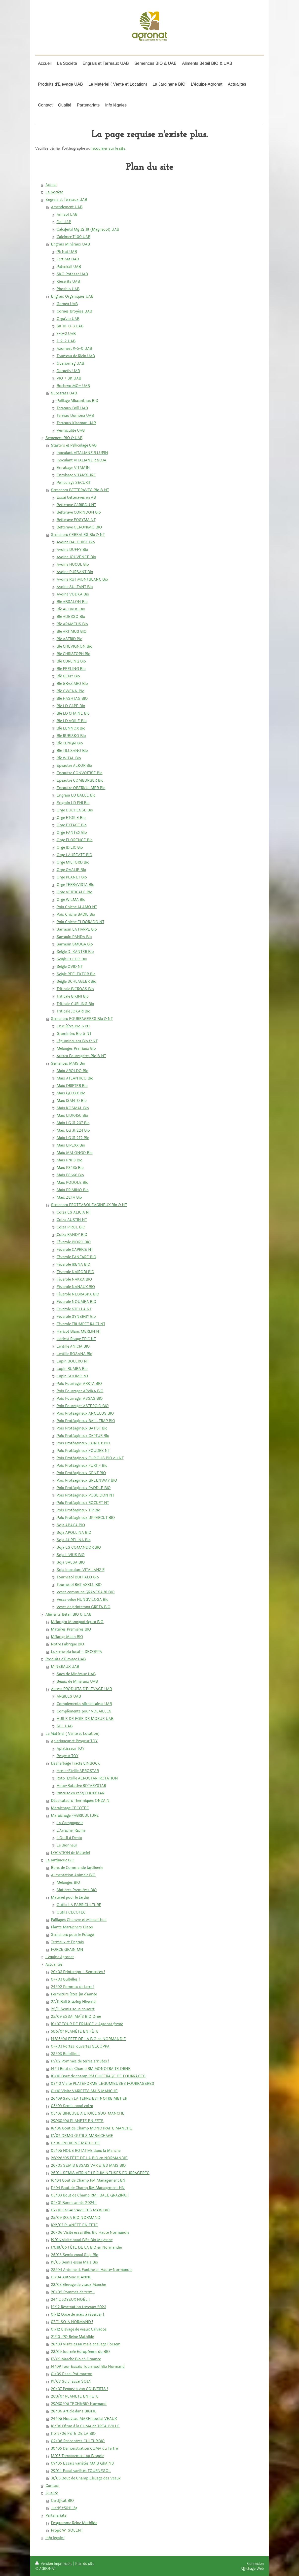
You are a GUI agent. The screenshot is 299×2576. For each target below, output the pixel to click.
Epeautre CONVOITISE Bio (80, 773)
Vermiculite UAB (71, 430)
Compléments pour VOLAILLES (84, 1711)
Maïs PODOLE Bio (72, 1182)
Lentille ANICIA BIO (73, 1346)
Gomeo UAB (67, 304)
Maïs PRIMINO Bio (73, 1190)
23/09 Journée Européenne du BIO (80, 2352)
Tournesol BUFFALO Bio (78, 1577)
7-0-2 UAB (66, 334)
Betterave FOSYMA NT (76, 520)
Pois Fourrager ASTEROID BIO (83, 1406)
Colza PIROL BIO (71, 1227)
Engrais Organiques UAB (72, 296)
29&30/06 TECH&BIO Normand (79, 2404)
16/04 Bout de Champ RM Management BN (88, 2180)
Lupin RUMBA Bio (72, 1369)
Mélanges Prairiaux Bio (76, 1048)
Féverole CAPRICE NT (75, 1250)
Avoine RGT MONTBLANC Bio (82, 579)
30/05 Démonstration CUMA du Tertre (84, 2448)
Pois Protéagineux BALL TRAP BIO (86, 1421)
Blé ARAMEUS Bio (72, 624)
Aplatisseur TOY (70, 1748)
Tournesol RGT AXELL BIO (79, 1585)
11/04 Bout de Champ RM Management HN (88, 2188)
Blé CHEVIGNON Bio (74, 646)
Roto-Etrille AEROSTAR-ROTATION (87, 1778)
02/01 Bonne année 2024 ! (74, 2203)
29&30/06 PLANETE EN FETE (77, 2121)
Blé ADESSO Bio (71, 617)
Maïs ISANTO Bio (72, 1101)
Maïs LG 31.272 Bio (73, 1138)
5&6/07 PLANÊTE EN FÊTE (75, 2031)
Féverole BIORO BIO (74, 1242)
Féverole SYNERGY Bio (76, 1317)
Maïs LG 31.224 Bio (73, 1130)
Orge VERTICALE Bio (74, 892)
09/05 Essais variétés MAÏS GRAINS (82, 2463)
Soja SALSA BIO (71, 1562)
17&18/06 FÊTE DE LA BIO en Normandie (86, 2247)
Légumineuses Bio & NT (77, 1041)
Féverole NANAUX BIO (76, 1287)
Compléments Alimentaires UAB (84, 1704)
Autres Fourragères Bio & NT (81, 1056)
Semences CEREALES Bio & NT (78, 535)
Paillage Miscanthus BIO (77, 401)
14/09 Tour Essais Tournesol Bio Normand (88, 2366)
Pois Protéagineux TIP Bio (78, 1510)
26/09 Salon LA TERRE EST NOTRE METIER (89, 2098)
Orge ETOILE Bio (71, 818)
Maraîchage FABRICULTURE (75, 1815)
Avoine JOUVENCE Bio (76, 557)
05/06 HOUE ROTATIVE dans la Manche (85, 2151)
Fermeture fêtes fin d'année (74, 1994)
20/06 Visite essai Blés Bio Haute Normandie (90, 2232)
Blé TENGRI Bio (70, 743)
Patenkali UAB (69, 267)
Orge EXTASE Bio (72, 825)
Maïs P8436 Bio (70, 1168)
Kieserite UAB (68, 281)
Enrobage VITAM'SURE (76, 475)
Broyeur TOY (67, 1756)
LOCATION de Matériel (70, 1853)
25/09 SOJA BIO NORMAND (75, 2218)
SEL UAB (65, 1726)
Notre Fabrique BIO (67, 1644)
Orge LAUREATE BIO (74, 855)
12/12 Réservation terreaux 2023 (78, 2307)
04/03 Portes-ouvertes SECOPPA (80, 2046)
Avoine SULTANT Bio (75, 587)
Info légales (55, 2538)
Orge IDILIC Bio (70, 847)
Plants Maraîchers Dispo (72, 1927)
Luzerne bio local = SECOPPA (76, 1652)
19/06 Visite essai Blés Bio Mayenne (81, 2240)
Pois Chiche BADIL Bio (76, 914)
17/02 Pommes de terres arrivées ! (80, 2061)
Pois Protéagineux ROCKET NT (83, 1503)
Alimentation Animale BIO (73, 1875)
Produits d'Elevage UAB (65, 1659)
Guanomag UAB (70, 363)
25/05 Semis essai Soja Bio (74, 2255)
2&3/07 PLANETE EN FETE (75, 2396)
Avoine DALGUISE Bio (76, 542)
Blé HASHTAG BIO (72, 698)
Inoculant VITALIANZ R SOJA (81, 460)
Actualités (54, 1964)
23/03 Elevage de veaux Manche (78, 2285)
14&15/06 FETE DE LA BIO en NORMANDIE (88, 2039)
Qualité (51, 2493)
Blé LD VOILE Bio (72, 721)
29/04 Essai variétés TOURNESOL (81, 2471)
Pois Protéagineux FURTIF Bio (82, 1465)
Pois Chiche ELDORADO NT (80, 922)
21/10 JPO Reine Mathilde (72, 2337)
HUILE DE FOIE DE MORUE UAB (85, 1719)
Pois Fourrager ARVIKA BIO (80, 1391)
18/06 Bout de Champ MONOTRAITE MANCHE (91, 2128)
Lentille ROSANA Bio (74, 1354)
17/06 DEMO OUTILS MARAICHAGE (82, 2136)
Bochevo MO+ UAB (73, 386)
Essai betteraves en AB (76, 497)
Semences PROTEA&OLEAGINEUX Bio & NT (89, 1205)
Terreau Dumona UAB (75, 415)
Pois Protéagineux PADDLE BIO (84, 1488)
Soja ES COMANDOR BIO (79, 1547)
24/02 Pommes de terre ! (72, 1987)
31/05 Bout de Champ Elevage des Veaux (86, 2478)
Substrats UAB (64, 393)
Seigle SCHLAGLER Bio (76, 981)
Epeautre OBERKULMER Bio (81, 788)
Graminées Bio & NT (74, 1034)
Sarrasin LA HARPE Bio (77, 929)
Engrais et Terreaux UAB (66, 200)
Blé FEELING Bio (71, 669)
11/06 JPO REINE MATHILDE (75, 2143)
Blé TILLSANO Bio (72, 751)
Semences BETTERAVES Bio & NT (80, 490)
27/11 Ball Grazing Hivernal (73, 2002)
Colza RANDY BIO (72, 1235)
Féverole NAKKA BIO (74, 1279)
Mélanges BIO (68, 1882)
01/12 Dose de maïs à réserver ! (77, 2314)
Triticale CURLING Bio (75, 1004)
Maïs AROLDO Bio (72, 1071)
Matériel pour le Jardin (70, 1897)
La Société (54, 192)
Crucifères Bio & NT (73, 1026)
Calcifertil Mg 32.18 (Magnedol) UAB (88, 229)
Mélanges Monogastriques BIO (77, 1622)
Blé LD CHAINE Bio (73, 713)
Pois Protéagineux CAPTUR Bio (83, 1436)
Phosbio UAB (68, 289)
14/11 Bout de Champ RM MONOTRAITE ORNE (91, 2069)
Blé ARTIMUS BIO (72, 631)
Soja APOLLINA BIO (74, 1532)
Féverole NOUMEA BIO (76, 1302)
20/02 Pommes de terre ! (73, 2292)
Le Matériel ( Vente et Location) (72, 1734)
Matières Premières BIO (71, 1629)
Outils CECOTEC (71, 1912)
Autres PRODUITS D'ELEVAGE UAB (81, 1689)
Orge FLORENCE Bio (75, 840)
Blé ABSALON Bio (72, 602)
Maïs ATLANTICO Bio (75, 1078)
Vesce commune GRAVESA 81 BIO (86, 1592)
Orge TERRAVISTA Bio (75, 885)
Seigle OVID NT (70, 967)
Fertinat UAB (68, 259)
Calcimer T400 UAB (73, 237)
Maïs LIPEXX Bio (71, 1145)
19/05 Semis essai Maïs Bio (74, 2262)
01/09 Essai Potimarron (71, 2374)
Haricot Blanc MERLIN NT (79, 1331)
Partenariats (56, 2515)
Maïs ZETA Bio (69, 1197)
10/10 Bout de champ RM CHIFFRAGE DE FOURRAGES (98, 2076)
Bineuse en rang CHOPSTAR (80, 1793)
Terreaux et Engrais (67, 1942)
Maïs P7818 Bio (69, 1160)
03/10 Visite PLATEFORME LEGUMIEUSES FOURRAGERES (102, 2084)
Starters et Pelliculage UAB (74, 445)
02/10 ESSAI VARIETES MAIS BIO (80, 2210)
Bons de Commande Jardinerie (77, 1868)
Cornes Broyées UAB (74, 311)
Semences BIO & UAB (63, 438)
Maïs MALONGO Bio (75, 1153)
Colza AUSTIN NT (72, 1220)
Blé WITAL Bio (69, 758)
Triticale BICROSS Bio (75, 989)
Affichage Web (252, 2568)
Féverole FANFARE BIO (76, 1257)
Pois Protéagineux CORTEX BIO (83, 1443)
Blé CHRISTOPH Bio (73, 654)
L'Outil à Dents (69, 1838)
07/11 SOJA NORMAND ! (72, 2322)
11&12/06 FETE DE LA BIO (73, 2434)
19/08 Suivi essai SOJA (71, 2381)
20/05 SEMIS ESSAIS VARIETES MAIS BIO (88, 2165)
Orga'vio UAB (68, 319)
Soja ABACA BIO (71, 1525)
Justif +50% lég (64, 2508)
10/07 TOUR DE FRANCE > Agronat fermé (87, 2024)
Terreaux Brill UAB (72, 408)
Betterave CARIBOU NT (76, 505)
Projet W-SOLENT (67, 2530)
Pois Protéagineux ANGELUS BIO (85, 1413)
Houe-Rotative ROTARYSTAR (81, 1786)
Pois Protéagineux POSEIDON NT (85, 1495)
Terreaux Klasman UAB (76, 423)
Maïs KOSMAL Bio (73, 1108)
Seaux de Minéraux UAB (77, 1681)
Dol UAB (64, 222)
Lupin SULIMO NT (72, 1376)
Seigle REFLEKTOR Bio (76, 974)
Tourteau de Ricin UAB (76, 356)
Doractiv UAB (68, 371)
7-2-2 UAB (66, 341)
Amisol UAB (67, 214)
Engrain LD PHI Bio (73, 803)
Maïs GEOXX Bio (71, 1093)
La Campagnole (70, 1823)
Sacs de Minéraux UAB (76, 1674)
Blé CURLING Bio (71, 661)
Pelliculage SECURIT (74, 483)
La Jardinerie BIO (60, 1860)
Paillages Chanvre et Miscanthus (79, 1920)
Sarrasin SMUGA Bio (75, 944)
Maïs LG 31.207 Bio (73, 1123)
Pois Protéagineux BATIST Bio (82, 1428)
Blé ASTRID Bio (69, 639)
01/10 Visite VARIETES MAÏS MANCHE (84, 2091)
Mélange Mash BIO (67, 1637)
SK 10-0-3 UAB (70, 326)
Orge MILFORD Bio (73, 862)
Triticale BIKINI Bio (73, 996)
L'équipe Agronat (59, 1957)
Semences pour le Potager (73, 1935)
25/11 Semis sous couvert (73, 2009)
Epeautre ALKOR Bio (74, 765)
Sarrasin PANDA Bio (74, 937)
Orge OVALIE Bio (71, 870)
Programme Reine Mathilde (74, 2523)
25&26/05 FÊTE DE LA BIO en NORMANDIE (89, 2158)
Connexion (255, 2563)
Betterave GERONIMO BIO (79, 527)
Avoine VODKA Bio (73, 594)
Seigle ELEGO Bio (72, 959)
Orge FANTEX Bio (72, 832)
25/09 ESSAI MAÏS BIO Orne (76, 2016)
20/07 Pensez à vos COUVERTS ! (79, 2389)
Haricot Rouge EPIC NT (76, 1339)
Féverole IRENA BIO (73, 1264)
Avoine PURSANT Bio (75, 572)
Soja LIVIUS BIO (71, 1555)
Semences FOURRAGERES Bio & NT (82, 1019)
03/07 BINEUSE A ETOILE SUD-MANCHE (87, 2113)
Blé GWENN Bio (70, 691)
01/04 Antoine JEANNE (71, 2277)
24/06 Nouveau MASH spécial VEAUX (84, 2419)
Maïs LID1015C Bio (72, 1115)
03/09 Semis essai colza (72, 2106)
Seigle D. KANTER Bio (75, 952)
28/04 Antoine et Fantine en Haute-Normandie (91, 2270)
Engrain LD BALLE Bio (76, 795)
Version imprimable (54, 2563)
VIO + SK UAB (69, 378)
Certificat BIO (62, 2501)
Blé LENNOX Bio (71, 728)
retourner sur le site (108, 148)
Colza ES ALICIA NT (74, 1212)
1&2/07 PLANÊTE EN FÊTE (74, 2225)
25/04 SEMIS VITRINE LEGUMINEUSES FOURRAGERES (100, 2173)
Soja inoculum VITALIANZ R (81, 1570)
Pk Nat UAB (67, 252)
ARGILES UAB (69, 1696)
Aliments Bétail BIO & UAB (68, 1614)
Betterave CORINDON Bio (79, 512)
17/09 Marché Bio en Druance (76, 2359)
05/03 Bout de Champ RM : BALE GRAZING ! (90, 2195)
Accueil (51, 185)
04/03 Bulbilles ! (65, 1979)
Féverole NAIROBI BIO (75, 1272)
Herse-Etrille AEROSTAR (78, 1771)
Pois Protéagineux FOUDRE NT (83, 1451)
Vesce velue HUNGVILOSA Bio (83, 1599)
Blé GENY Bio (68, 676)
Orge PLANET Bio (72, 877)
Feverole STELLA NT (74, 1309)
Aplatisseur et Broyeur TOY (74, 1741)
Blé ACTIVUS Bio (71, 609)
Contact (52, 2486)
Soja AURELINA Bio (74, 1540)
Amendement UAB (66, 207)
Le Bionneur (67, 1845)
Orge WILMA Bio (71, 900)
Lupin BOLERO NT (73, 1361)
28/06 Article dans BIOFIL (73, 2411)
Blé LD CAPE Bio (71, 706)
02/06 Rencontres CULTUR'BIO (78, 2441)
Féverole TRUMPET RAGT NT (81, 1324)
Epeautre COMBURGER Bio (80, 780)
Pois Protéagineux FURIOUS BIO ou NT (90, 1458)
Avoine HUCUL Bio (73, 564)
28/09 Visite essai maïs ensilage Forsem (85, 2344)
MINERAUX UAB (65, 1667)
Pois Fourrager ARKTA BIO (79, 1384)
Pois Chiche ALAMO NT (77, 907)
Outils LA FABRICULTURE (79, 1905)
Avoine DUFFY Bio (72, 550)
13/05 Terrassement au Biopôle (77, 2456)
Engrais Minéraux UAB (70, 244)
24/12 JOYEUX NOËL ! (70, 2299)
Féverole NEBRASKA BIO (78, 1294)
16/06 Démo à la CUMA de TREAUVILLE (85, 2426)
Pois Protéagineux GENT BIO (81, 1473)
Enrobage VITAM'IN (73, 468)
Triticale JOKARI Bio (73, 1011)
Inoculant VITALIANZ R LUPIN (82, 453)
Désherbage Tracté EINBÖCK (75, 1763)
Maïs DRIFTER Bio (72, 1086)
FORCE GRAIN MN (67, 1949)
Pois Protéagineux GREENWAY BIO (87, 1480)
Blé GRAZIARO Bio (72, 684)
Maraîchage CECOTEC (70, 1808)
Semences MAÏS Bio (68, 1063)
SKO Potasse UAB (72, 274)
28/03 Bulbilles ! (65, 2054)
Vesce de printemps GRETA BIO (84, 1607)
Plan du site (84, 2563)
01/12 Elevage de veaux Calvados (79, 2329)
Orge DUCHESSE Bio (75, 810)
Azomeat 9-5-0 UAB (74, 348)
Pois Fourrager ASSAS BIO (80, 1398)
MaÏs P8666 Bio (70, 1175)
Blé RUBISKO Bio (71, 736)
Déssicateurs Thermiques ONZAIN (80, 1801)
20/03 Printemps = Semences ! (78, 1972)
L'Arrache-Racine (71, 1830)
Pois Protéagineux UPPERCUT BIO (86, 1518)
